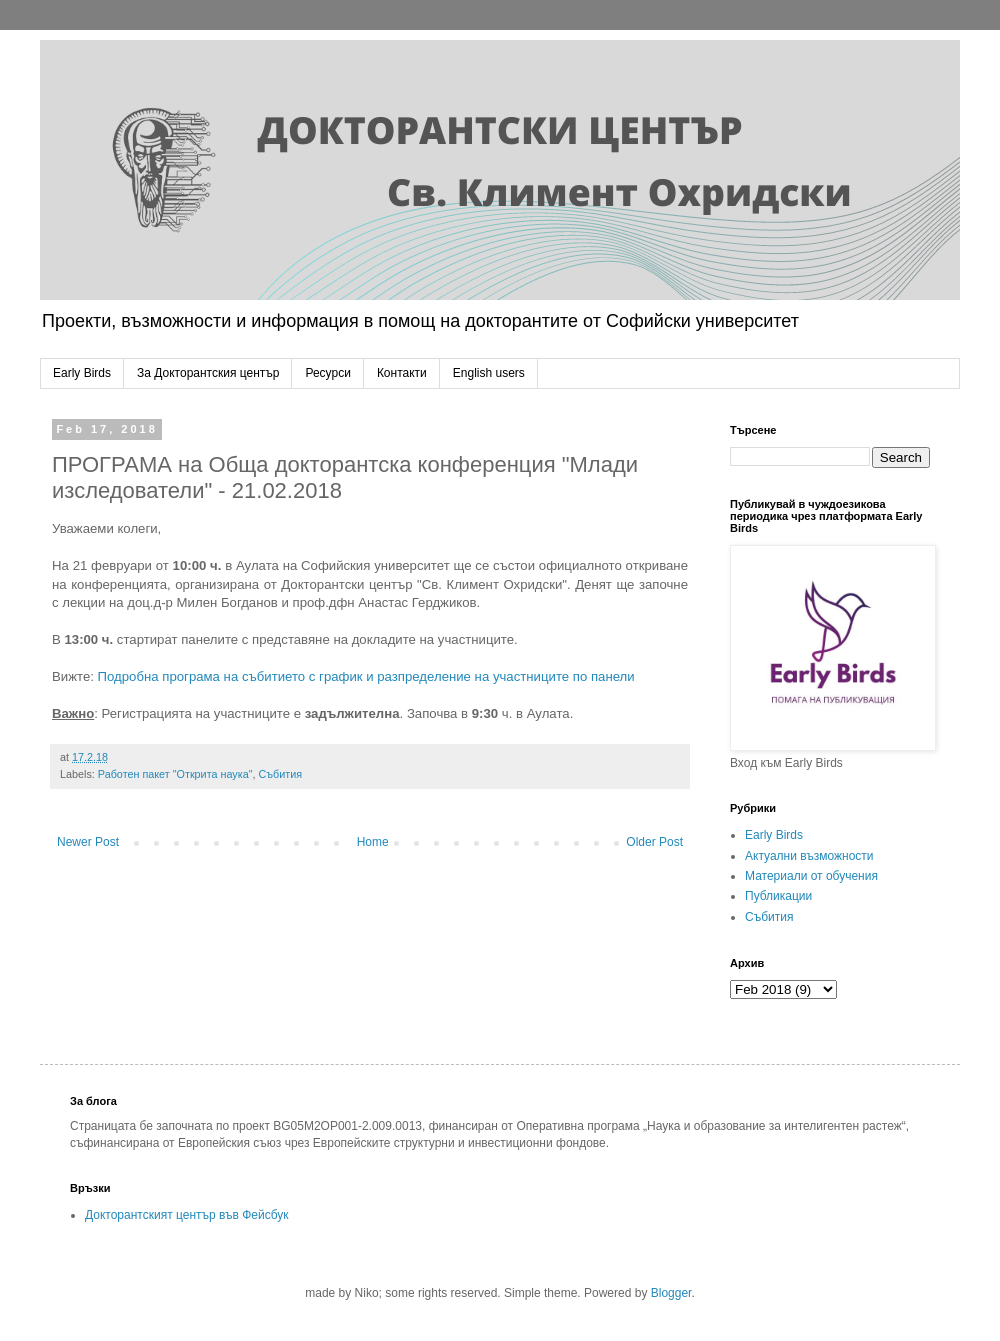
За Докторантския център (208, 373)
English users (489, 373)
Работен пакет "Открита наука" (175, 774)
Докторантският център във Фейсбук (187, 1215)
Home (373, 842)
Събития (281, 774)
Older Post (654, 842)
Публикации (778, 896)
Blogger (671, 1293)
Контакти (402, 373)
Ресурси (327, 373)
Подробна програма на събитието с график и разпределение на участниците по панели (366, 676)
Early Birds (82, 373)
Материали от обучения (811, 876)
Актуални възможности (809, 856)
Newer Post (88, 842)
